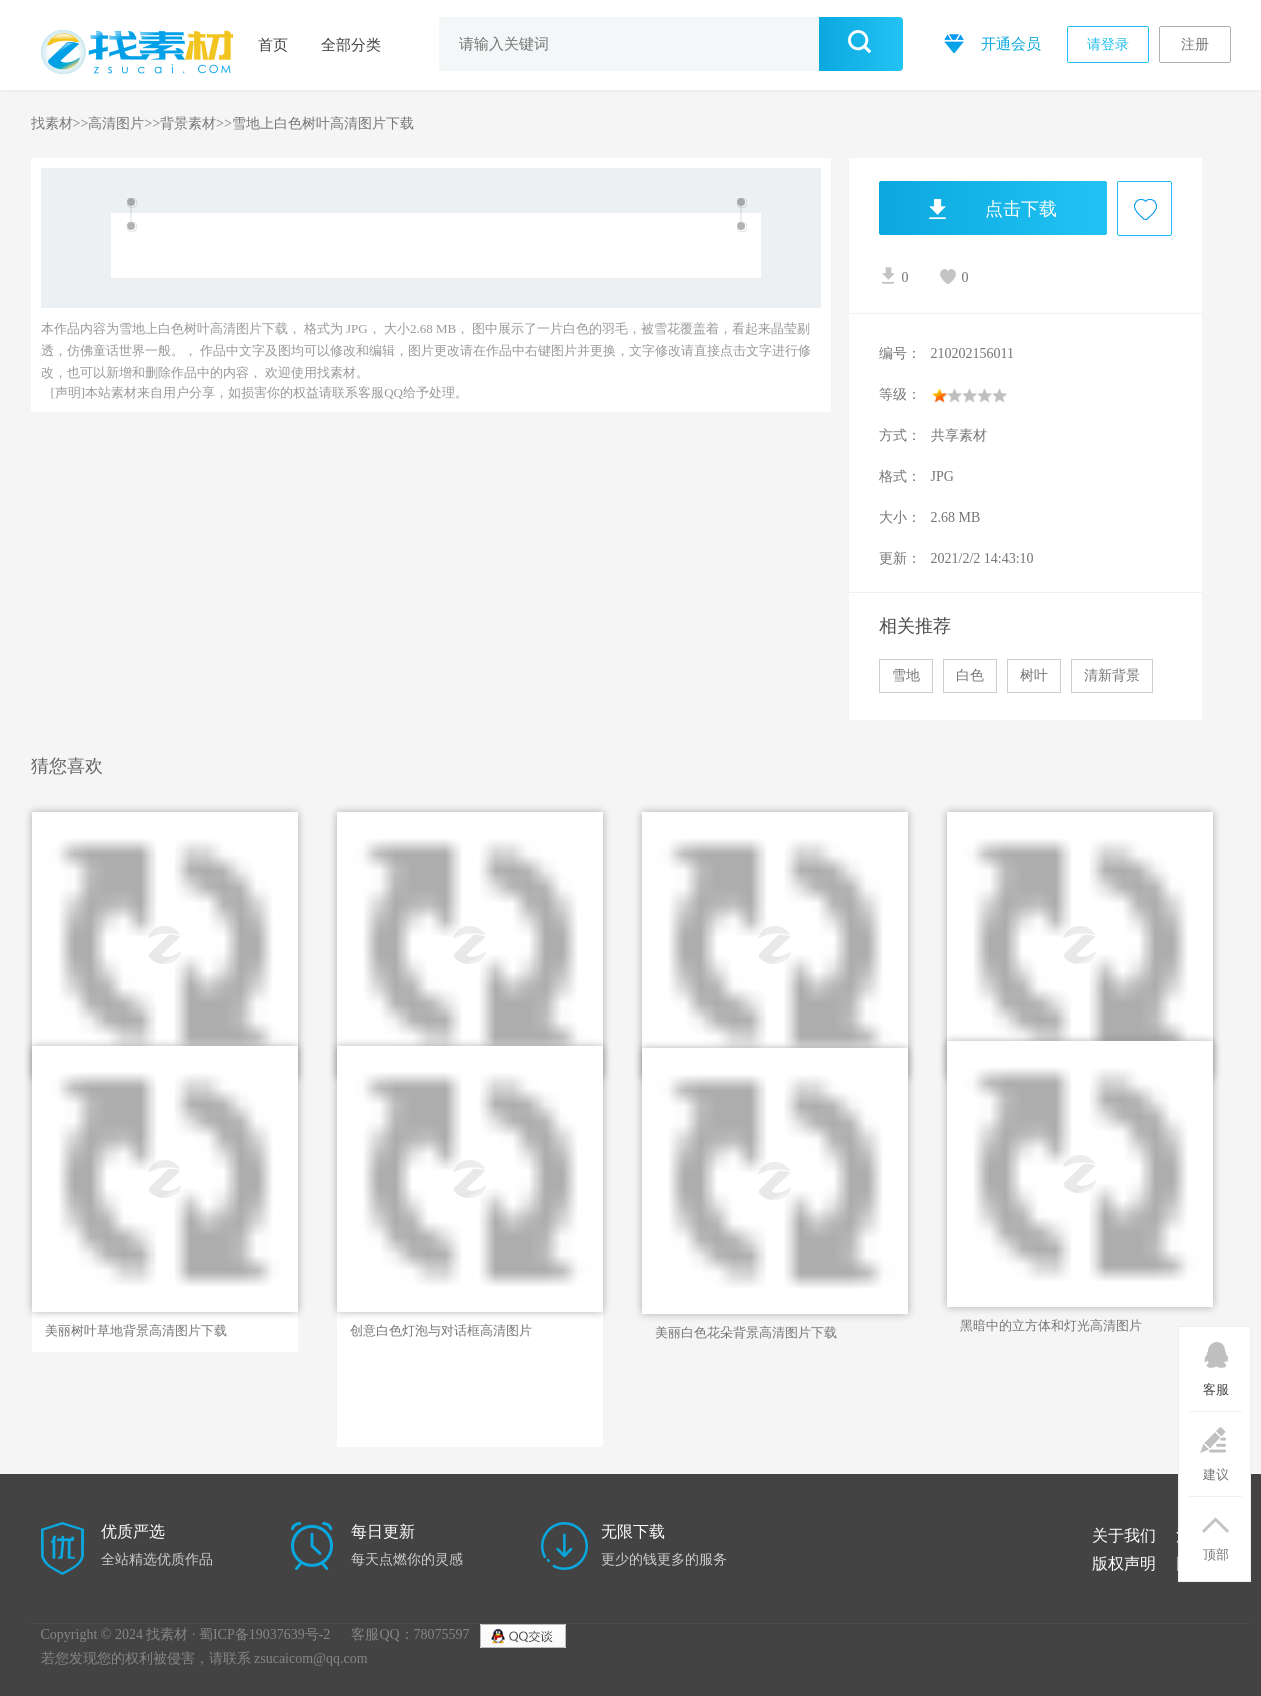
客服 (1215, 1362)
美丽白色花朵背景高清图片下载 (746, 1332)
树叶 (1034, 675)
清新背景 (1112, 675)
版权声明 (1124, 1563)
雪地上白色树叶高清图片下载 (323, 123)
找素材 (52, 123)
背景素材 (188, 123)
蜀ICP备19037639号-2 (264, 1634)
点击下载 (968, 208)
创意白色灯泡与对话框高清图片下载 (441, 1331)
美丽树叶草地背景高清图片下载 (136, 1330)
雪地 (906, 675)
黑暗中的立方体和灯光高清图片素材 (1051, 1326)
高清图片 (116, 123)
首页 (273, 45)
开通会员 (990, 42)
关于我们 (1124, 1535)
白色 (970, 675)
